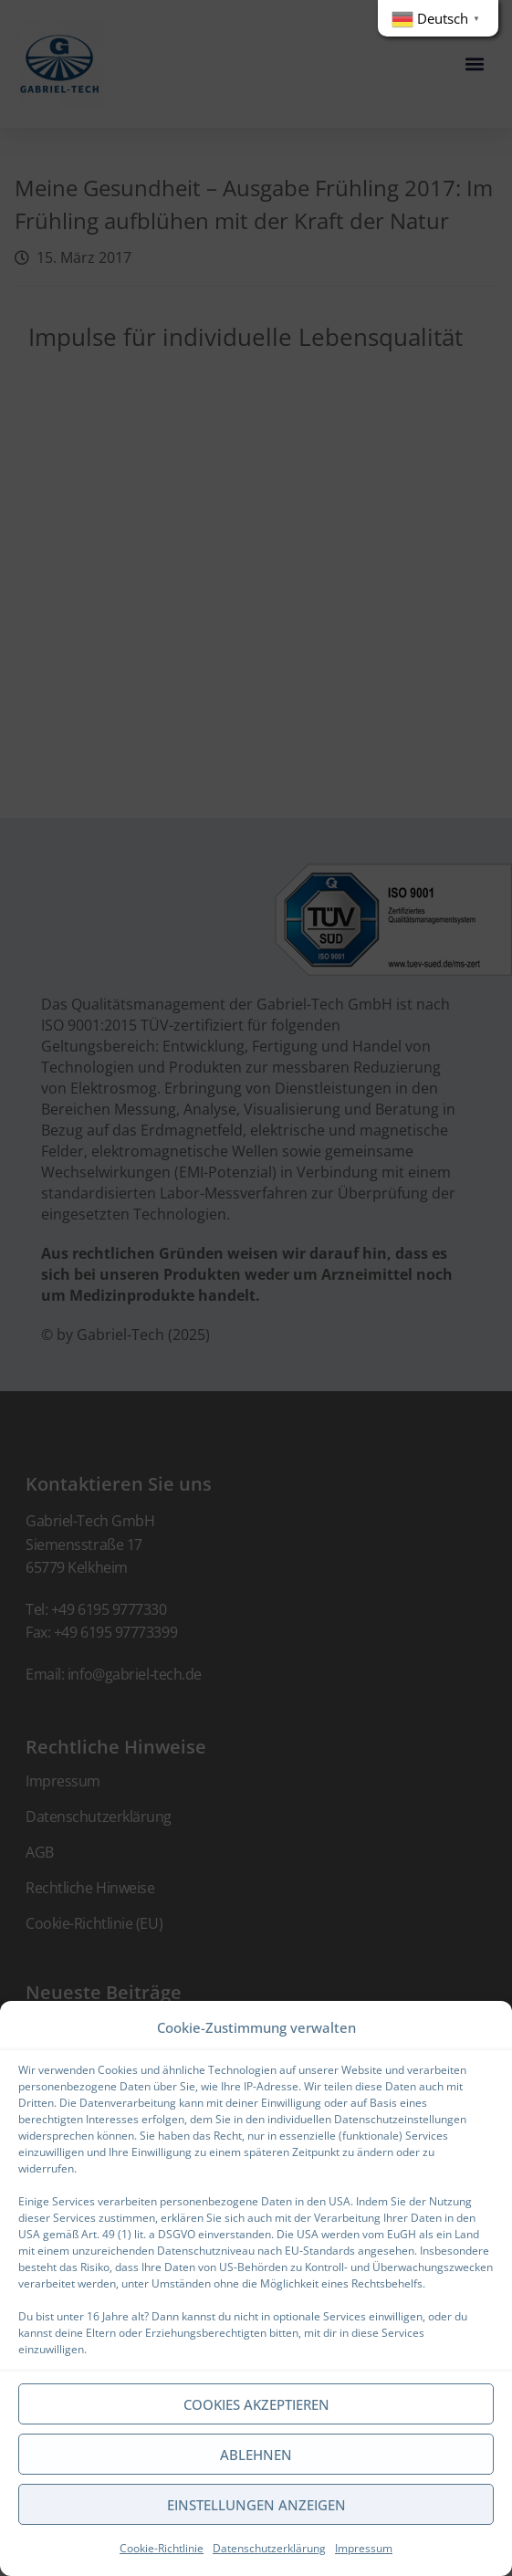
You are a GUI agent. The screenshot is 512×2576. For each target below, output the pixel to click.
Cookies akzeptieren (256, 2404)
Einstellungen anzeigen (256, 2505)
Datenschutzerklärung (269, 2548)
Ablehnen (256, 2454)
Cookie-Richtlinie (162, 2548)
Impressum (363, 2548)
